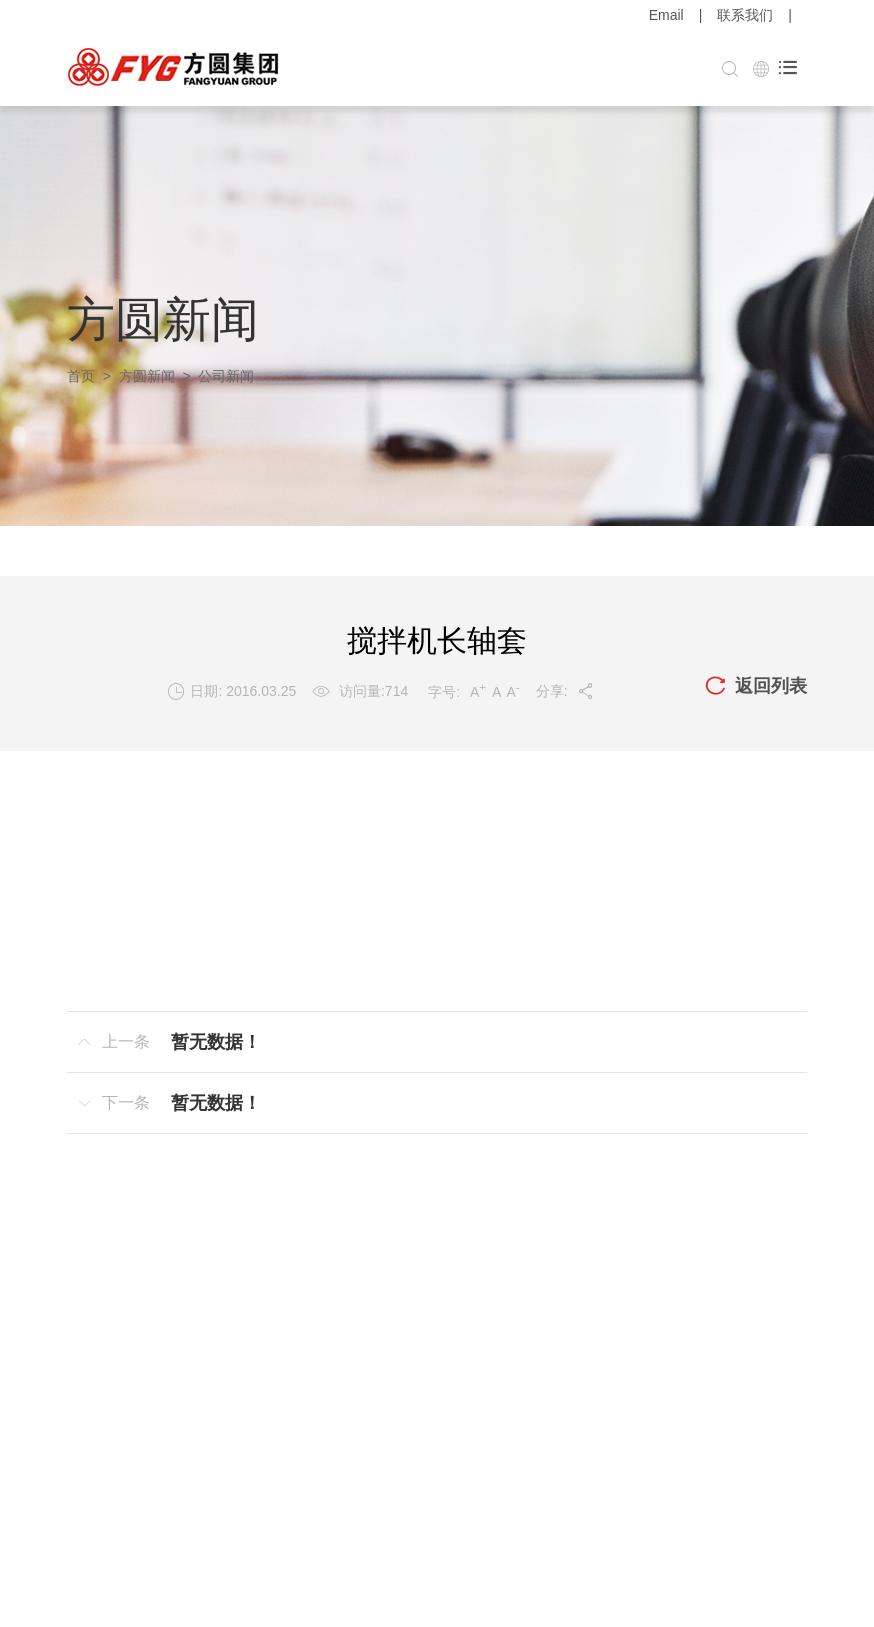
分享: (565, 691)
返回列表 (756, 687)
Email (666, 15)
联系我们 (745, 15)
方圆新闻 (147, 376)
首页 (81, 376)
